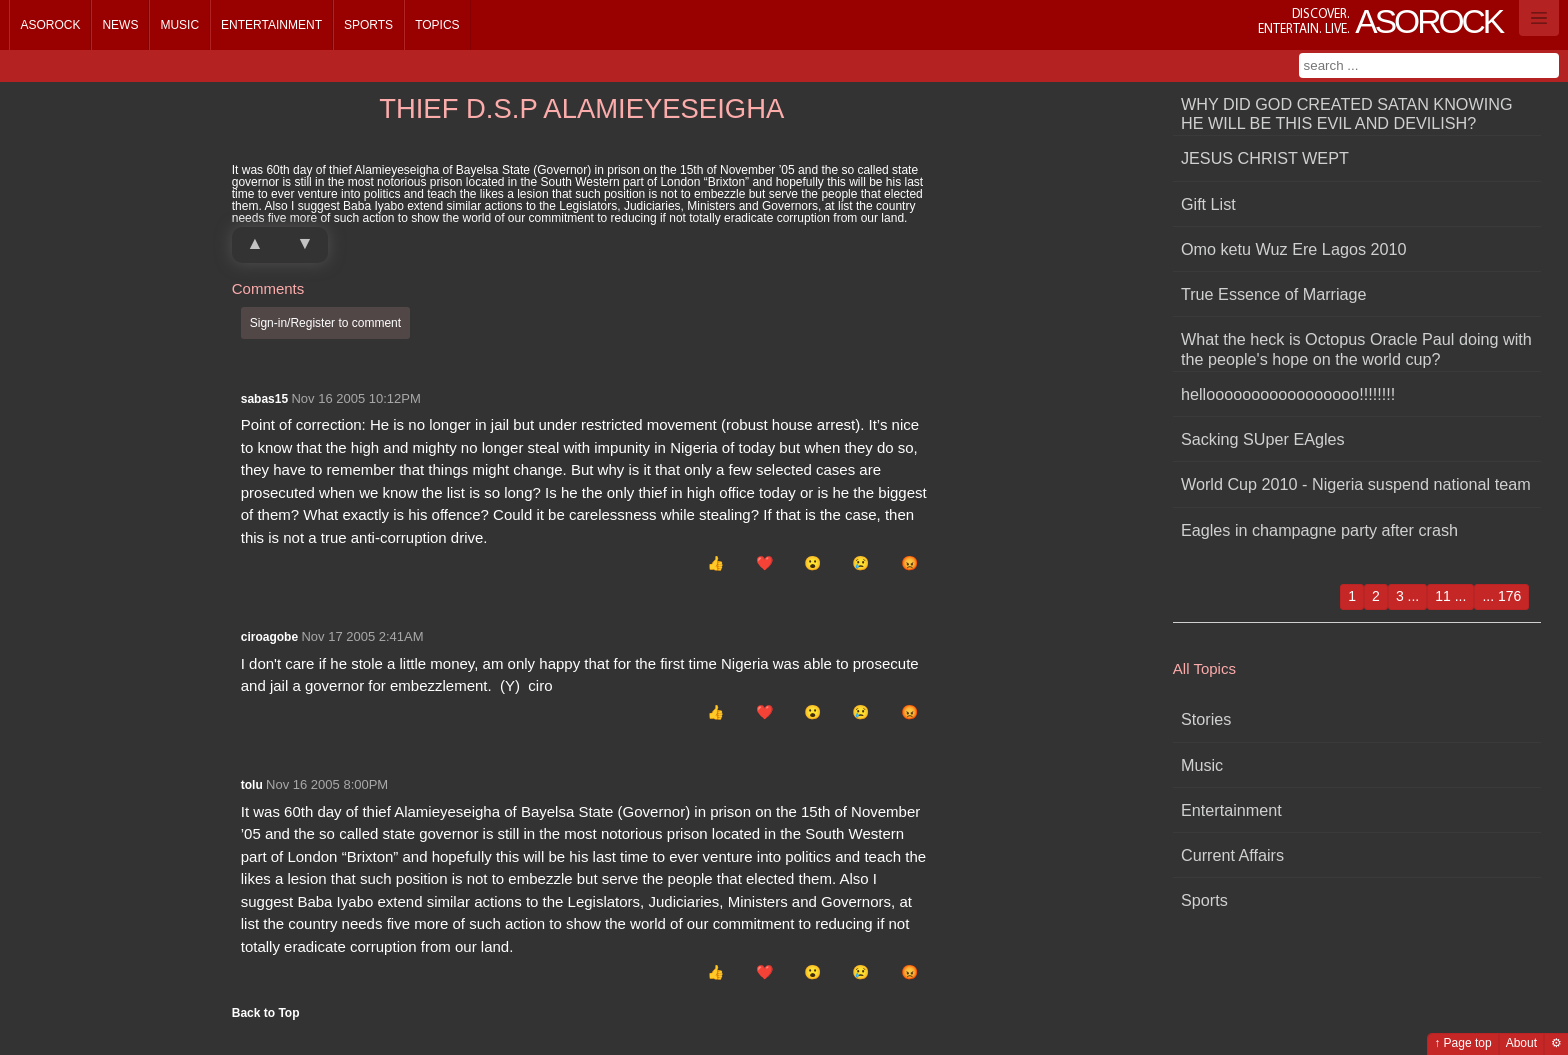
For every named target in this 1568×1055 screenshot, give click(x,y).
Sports (368, 25)
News (120, 25)
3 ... (1407, 596)
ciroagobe (269, 637)
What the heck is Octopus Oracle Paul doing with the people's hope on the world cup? (1356, 348)
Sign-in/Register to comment (325, 323)
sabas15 (264, 399)
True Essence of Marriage (1274, 294)
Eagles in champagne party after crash (1319, 530)
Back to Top (266, 1013)
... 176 (1501, 596)
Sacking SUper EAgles (1263, 439)
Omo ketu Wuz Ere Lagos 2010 (1294, 249)
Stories (1206, 719)
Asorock (50, 25)
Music (179, 25)
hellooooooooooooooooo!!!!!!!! (1288, 394)
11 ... (1450, 596)
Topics (437, 25)
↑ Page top (1462, 1043)
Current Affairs (1232, 855)
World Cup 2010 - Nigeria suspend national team (1356, 484)
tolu (252, 785)
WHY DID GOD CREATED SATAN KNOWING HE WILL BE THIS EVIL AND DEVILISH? (1347, 113)
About (1521, 1043)
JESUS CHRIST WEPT (1265, 158)
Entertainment (271, 25)
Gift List (1208, 204)
